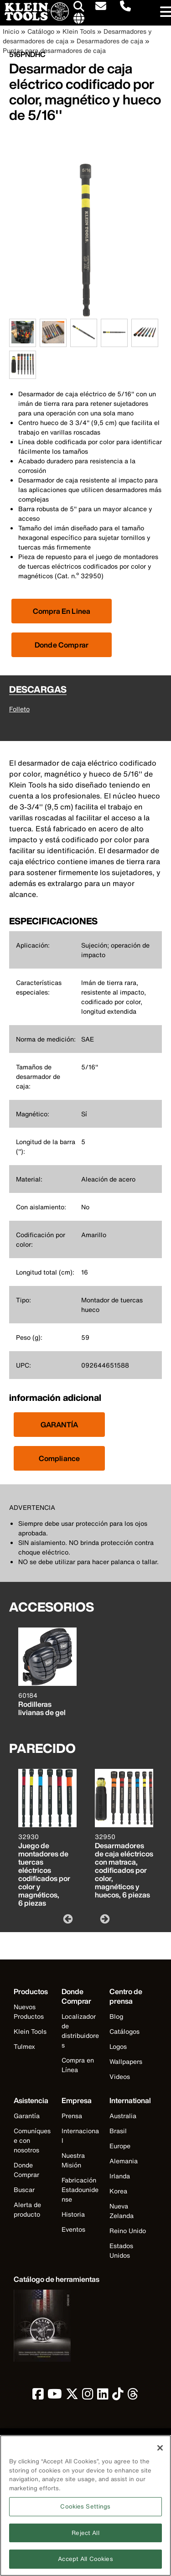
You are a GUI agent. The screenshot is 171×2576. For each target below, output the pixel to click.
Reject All (85, 2537)
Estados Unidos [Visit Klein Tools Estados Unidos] (121, 2250)
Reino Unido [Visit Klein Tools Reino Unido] (127, 2230)
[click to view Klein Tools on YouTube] (54, 2396)
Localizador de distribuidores (80, 2030)
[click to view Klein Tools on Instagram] (87, 2396)
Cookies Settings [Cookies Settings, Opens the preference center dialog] (85, 2510)
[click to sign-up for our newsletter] (101, 6)
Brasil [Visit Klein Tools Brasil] (118, 2130)
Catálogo (40, 31)
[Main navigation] (164, 13)
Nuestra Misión (73, 2160)
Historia (73, 2214)
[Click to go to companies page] (78, 19)
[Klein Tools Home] (34, 18)
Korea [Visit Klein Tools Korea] (118, 2191)
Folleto (19, 709)
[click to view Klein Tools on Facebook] (38, 2396)
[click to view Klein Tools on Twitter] (72, 2396)
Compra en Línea (78, 2064)
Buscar (24, 2189)
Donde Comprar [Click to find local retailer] (61, 644)
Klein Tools (78, 31)
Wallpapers (125, 2061)
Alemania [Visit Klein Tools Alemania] (123, 2161)
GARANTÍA (59, 1424)
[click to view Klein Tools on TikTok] (118, 2396)
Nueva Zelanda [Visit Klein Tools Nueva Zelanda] (121, 2210)
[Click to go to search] (78, 8)
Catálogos (124, 2031)
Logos (118, 2046)
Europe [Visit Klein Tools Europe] (119, 2146)
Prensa (72, 2115)
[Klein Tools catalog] (56, 2279)
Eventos (73, 2229)
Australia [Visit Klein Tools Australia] (122, 2115)
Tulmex (24, 2046)
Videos (119, 2076)
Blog (116, 2016)
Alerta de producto (27, 2209)
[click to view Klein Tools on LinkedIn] (103, 2396)
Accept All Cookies (85, 2563)
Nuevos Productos (29, 2011)
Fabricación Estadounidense (80, 2189)
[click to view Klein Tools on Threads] (133, 2396)
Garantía (27, 2115)
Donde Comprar (26, 2169)
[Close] (160, 2452)
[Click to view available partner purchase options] (61, 611)
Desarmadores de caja (110, 41)
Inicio (11, 31)
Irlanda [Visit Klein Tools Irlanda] (119, 2176)
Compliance (59, 1458)
